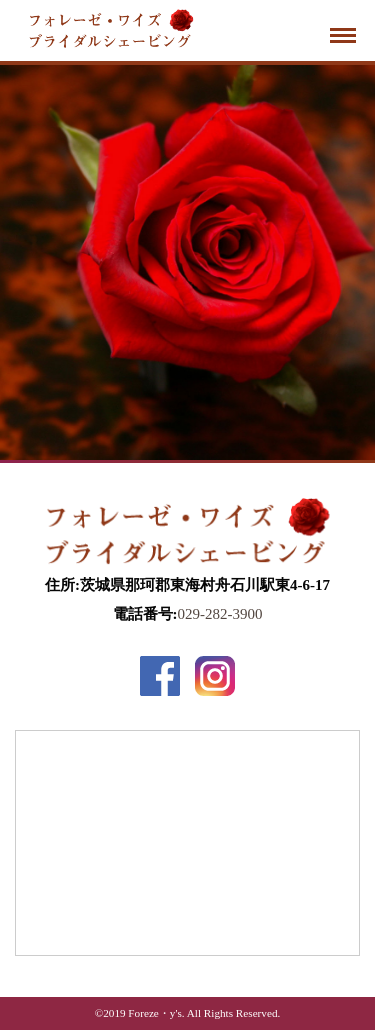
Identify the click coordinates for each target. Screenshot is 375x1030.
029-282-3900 (220, 614)
